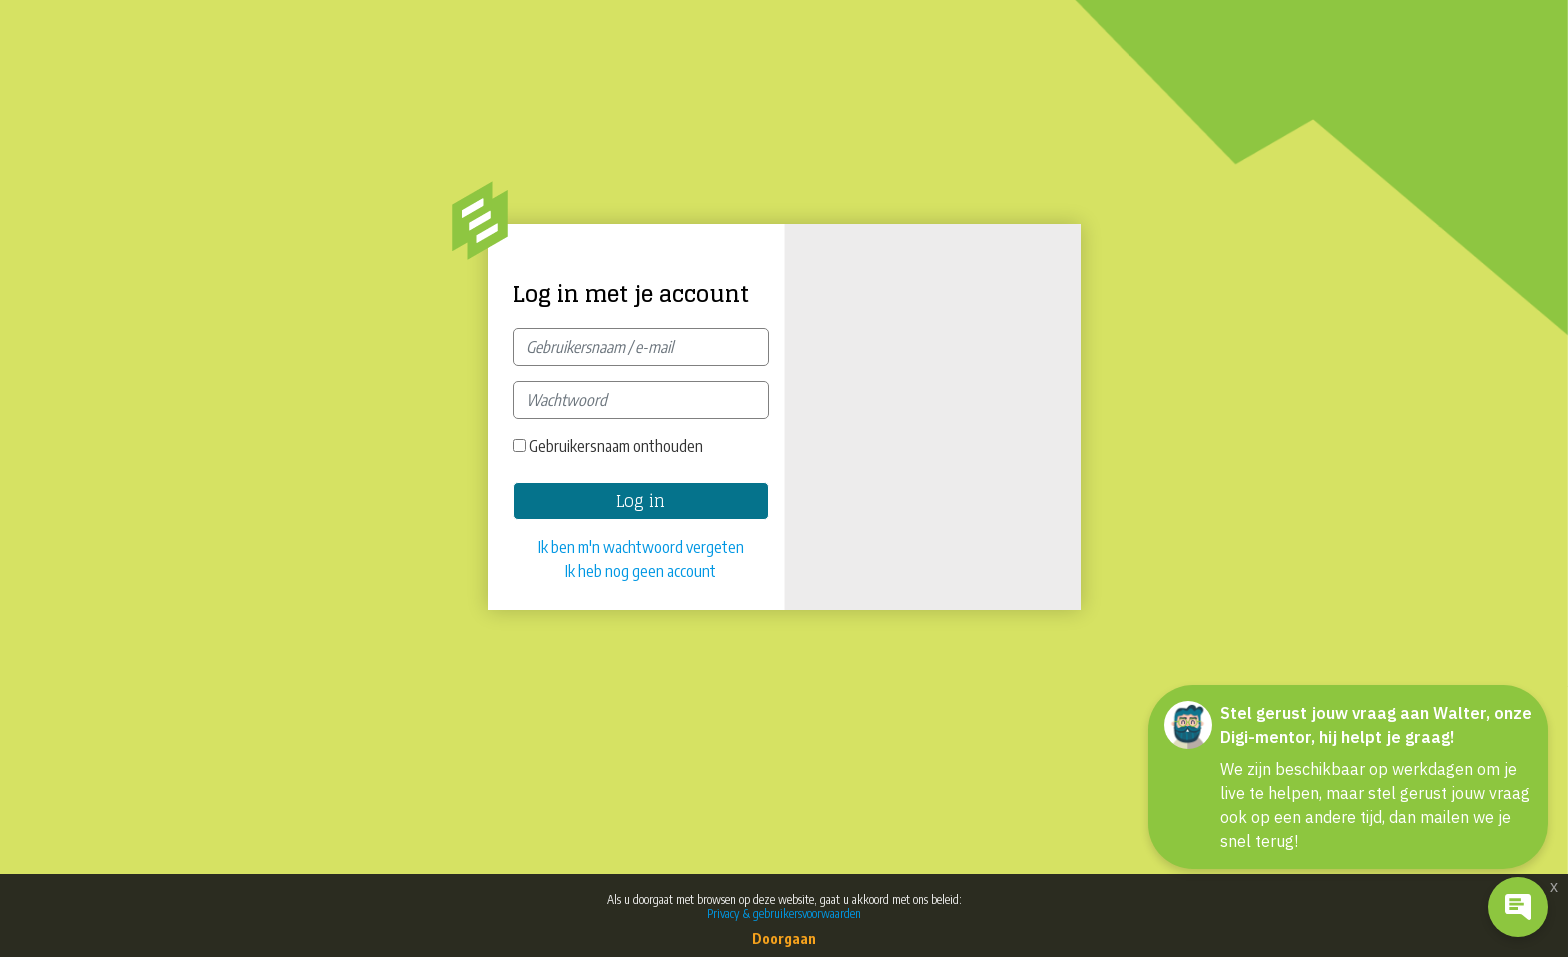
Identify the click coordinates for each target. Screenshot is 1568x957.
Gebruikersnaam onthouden (616, 446)
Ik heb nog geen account (640, 571)
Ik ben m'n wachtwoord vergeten (641, 547)
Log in (640, 501)
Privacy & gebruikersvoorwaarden (784, 913)
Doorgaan (784, 938)
